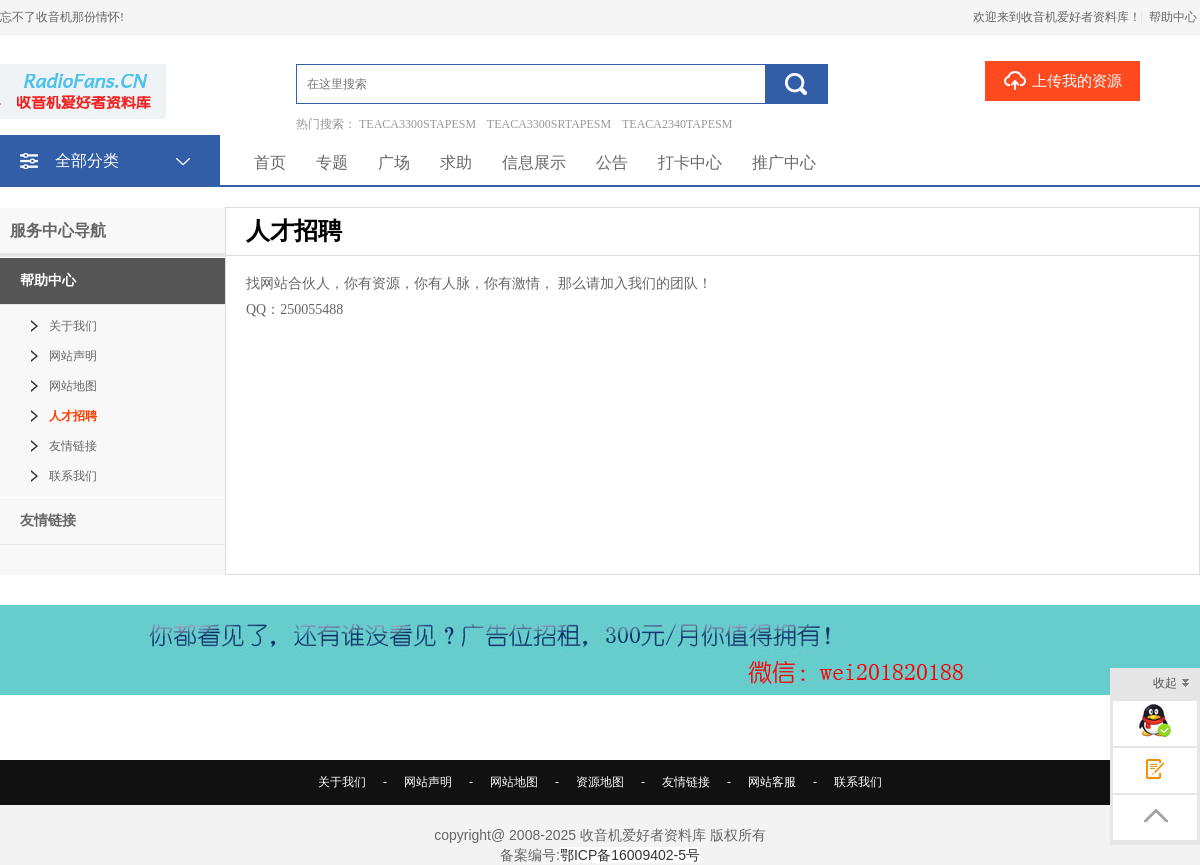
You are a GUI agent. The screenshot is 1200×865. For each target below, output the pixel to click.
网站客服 (772, 782)
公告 (612, 162)
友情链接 (73, 446)
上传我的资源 (1062, 80)
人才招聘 (73, 416)
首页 (270, 162)
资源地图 (600, 782)
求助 (456, 162)
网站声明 (73, 356)
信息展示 (534, 162)
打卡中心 (690, 162)
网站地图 (73, 386)
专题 (332, 162)
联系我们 (73, 476)
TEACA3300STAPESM (417, 124)
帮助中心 (1173, 17)
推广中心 (784, 162)
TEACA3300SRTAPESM (549, 124)
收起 (1171, 684)
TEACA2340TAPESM (677, 124)
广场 (394, 162)
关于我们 (73, 326)
